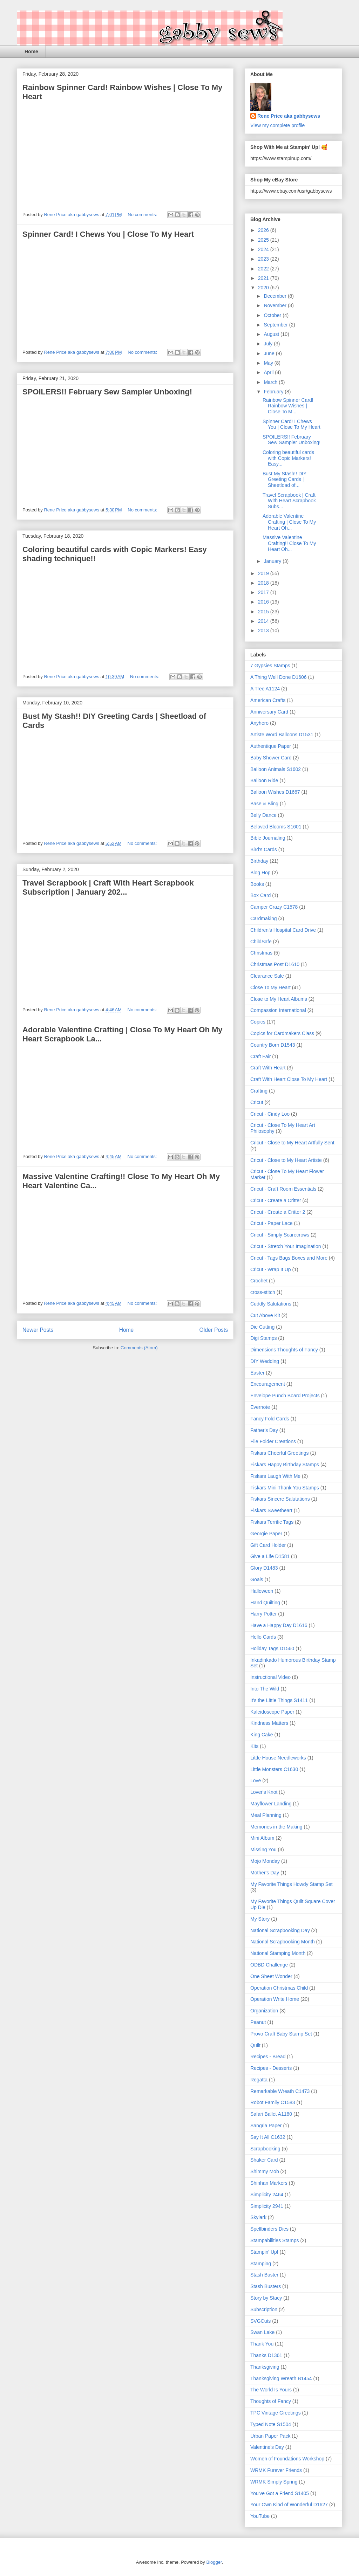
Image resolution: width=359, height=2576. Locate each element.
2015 (264, 611)
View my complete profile (277, 125)
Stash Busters (265, 2286)
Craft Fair (260, 1056)
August (272, 334)
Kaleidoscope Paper (272, 1712)
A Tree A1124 (265, 688)
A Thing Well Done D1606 (278, 677)
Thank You (261, 2344)
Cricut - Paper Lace (271, 1223)
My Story (260, 1919)
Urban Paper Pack (270, 2436)
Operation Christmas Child (279, 1988)
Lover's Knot (263, 1792)
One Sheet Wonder (271, 1976)
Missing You (263, 1849)
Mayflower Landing (271, 1803)
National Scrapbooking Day (280, 1930)
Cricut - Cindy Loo (270, 1114)
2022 (264, 268)
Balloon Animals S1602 (275, 769)
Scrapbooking (265, 2148)
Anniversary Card (269, 712)
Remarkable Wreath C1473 (280, 2091)
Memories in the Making (276, 1827)
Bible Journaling (267, 838)
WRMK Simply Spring (274, 2482)
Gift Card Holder (268, 1545)
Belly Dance (263, 815)
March (271, 382)
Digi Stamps (263, 1338)
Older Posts (213, 1330)
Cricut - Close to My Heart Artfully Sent (292, 1142)
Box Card (260, 895)
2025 (264, 240)
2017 (264, 592)
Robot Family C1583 (272, 2102)
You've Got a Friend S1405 (279, 2493)
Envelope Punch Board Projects (285, 1395)
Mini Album (262, 1838)
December (275, 296)
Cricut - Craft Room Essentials (283, 1189)
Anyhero (259, 723)
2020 (264, 287)
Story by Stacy (266, 2298)
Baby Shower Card (271, 757)
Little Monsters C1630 (274, 1769)
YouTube (260, 2516)
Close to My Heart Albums (278, 999)
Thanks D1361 (266, 2355)
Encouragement (267, 1384)
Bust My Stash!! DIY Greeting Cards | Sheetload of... (284, 479)
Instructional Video (270, 1677)
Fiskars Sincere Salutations (280, 1499)
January (273, 561)
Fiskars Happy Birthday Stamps (284, 1464)
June (270, 353)
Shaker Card (264, 2160)
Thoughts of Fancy (270, 2401)
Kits (254, 1746)
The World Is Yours (271, 2389)
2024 (264, 249)
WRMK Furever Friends (276, 2470)
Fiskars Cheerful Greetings (279, 1453)
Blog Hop (260, 872)
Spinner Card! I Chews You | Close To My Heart (108, 234)
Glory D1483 (264, 1568)
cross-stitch (262, 1292)
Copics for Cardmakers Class (282, 1033)
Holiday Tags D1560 (272, 1648)
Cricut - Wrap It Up (270, 1269)
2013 (264, 630)
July (269, 343)
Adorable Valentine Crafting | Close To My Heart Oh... (289, 522)
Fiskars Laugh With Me (275, 1476)
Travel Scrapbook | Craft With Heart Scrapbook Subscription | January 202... (108, 887)
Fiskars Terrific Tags (271, 1522)
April (269, 372)
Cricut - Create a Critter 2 (277, 1212)
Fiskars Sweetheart (271, 1510)
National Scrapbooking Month (282, 1941)
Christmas (261, 953)
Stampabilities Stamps (274, 2240)
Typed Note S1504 (270, 2424)
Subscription (263, 2309)
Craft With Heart (267, 1067)
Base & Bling (264, 803)
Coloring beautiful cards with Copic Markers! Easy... (288, 458)
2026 (264, 230)
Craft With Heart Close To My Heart (288, 1079)
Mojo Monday (265, 1861)
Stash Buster (264, 2275)
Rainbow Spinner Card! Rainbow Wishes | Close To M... (288, 406)
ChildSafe (261, 941)
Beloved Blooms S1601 (276, 826)
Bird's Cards (263, 849)
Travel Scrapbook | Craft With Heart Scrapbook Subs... (289, 501)
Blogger (214, 2562)
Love (255, 1780)
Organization (264, 2010)
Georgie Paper (266, 1533)
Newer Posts (37, 1330)
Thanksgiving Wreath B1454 (281, 2378)
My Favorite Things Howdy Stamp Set (291, 1884)
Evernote (260, 1407)
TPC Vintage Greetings (275, 2413)
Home (31, 51)
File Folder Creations (273, 1441)
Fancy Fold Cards (269, 1418)
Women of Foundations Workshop (287, 2458)
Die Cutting (262, 1327)
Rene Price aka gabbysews (288, 116)
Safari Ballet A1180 (271, 2114)
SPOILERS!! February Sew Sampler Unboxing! (107, 391)
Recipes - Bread (267, 2056)
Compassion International (278, 1010)
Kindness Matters (269, 1723)
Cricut (256, 1102)
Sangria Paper (266, 2125)
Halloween (261, 1591)
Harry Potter (263, 1614)
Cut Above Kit (265, 1315)
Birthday (259, 861)
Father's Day (264, 1430)
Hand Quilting (265, 1602)
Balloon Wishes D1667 (275, 792)
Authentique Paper (270, 746)
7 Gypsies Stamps (270, 665)
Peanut (258, 2022)
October (273, 315)
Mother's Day (264, 1872)
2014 (264, 621)
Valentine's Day (267, 2447)
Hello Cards (263, 1637)
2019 (264, 573)
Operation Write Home (274, 1999)
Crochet (258, 1280)
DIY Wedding (264, 1361)
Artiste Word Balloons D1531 (281, 734)
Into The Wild (264, 1689)
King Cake (261, 1734)
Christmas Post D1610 (274, 964)
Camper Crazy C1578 (274, 907)
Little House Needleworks (278, 1758)
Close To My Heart (270, 987)
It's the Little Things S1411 (279, 1700)
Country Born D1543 (272, 1045)
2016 (264, 602)
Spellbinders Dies (269, 2229)
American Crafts (267, 700)
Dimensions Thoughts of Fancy (284, 1349)
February (274, 391)
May (269, 363)
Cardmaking (263, 918)
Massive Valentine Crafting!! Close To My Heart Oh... (289, 543)
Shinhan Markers (268, 2183)
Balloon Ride (264, 780)
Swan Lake (262, 2332)
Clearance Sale (267, 976)
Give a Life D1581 (270, 1556)
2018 (264, 583)
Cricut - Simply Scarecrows (279, 1235)
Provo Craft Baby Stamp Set (281, 2034)
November (275, 305)
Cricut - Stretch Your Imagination (285, 1246)
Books (257, 884)
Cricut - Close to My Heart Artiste (286, 1160)
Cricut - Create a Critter (275, 1200)
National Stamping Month (277, 1953)
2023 (264, 259)
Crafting (258, 1091)
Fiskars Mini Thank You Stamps (284, 1487)
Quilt (255, 2045)
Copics (257, 1022)
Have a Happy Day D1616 (278, 1625)
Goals (256, 1579)
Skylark (258, 2217)
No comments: (143, 214)
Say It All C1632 (267, 2137)
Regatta (258, 2079)
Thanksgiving (264, 2367)
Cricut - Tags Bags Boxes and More (288, 1258)
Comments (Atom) (139, 1347)
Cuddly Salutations (270, 1304)
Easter (257, 1373)
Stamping (260, 2263)
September (276, 325)
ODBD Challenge (269, 1965)
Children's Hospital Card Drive (283, 930)
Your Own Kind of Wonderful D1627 (289, 2504)
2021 (264, 278)
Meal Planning (266, 1815)
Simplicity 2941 (266, 2206)
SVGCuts (260, 2321)
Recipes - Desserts (271, 2068)
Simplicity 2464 (266, 2194)
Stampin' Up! (264, 2252)
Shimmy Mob (264, 2171)
